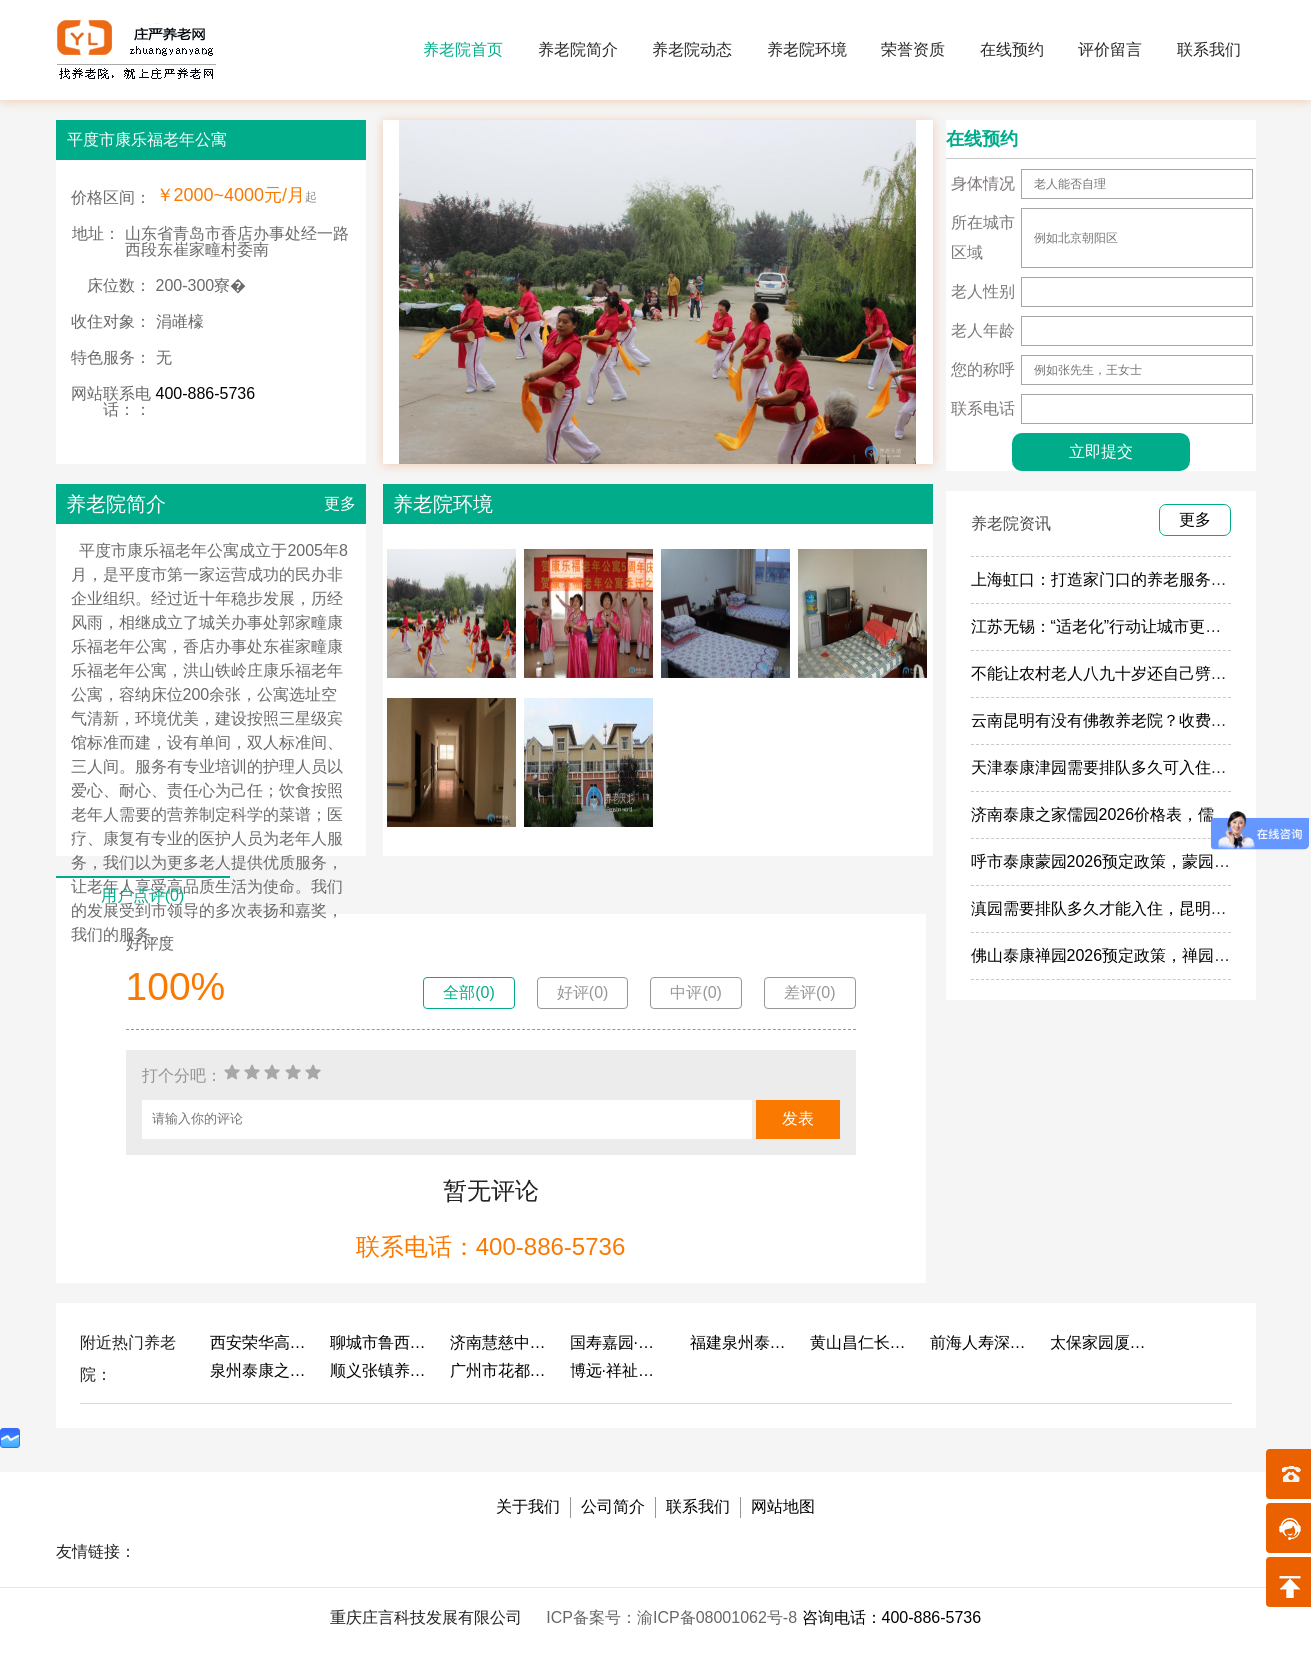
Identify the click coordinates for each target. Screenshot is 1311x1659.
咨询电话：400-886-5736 (892, 1617)
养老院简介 (578, 49)
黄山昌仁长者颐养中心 (860, 1342)
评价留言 (1110, 49)
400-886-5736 (206, 393)
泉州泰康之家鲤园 (260, 1370)
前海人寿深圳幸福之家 (980, 1342)
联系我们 (1209, 49)
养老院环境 (807, 49)
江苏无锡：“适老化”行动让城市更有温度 (1112, 626)
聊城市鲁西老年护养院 (380, 1342)
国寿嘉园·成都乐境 (620, 1342)
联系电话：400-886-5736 (490, 1246)
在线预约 (1012, 49)
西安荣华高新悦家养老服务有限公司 (260, 1342)
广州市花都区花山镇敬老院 (500, 1370)
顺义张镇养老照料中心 (380, 1370)
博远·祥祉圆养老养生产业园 (620, 1370)
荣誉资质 (913, 49)
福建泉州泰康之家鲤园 (740, 1342)
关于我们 (528, 1506)
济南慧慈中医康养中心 (500, 1342)
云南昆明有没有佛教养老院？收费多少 (1107, 720)
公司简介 (613, 1506)
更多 (340, 503)
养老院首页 (463, 49)
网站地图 (783, 1506)
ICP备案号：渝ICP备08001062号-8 (673, 1617)
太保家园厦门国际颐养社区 (1100, 1342)
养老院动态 (692, 49)
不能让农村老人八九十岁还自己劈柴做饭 (1115, 673)
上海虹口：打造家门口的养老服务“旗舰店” (1120, 579)
